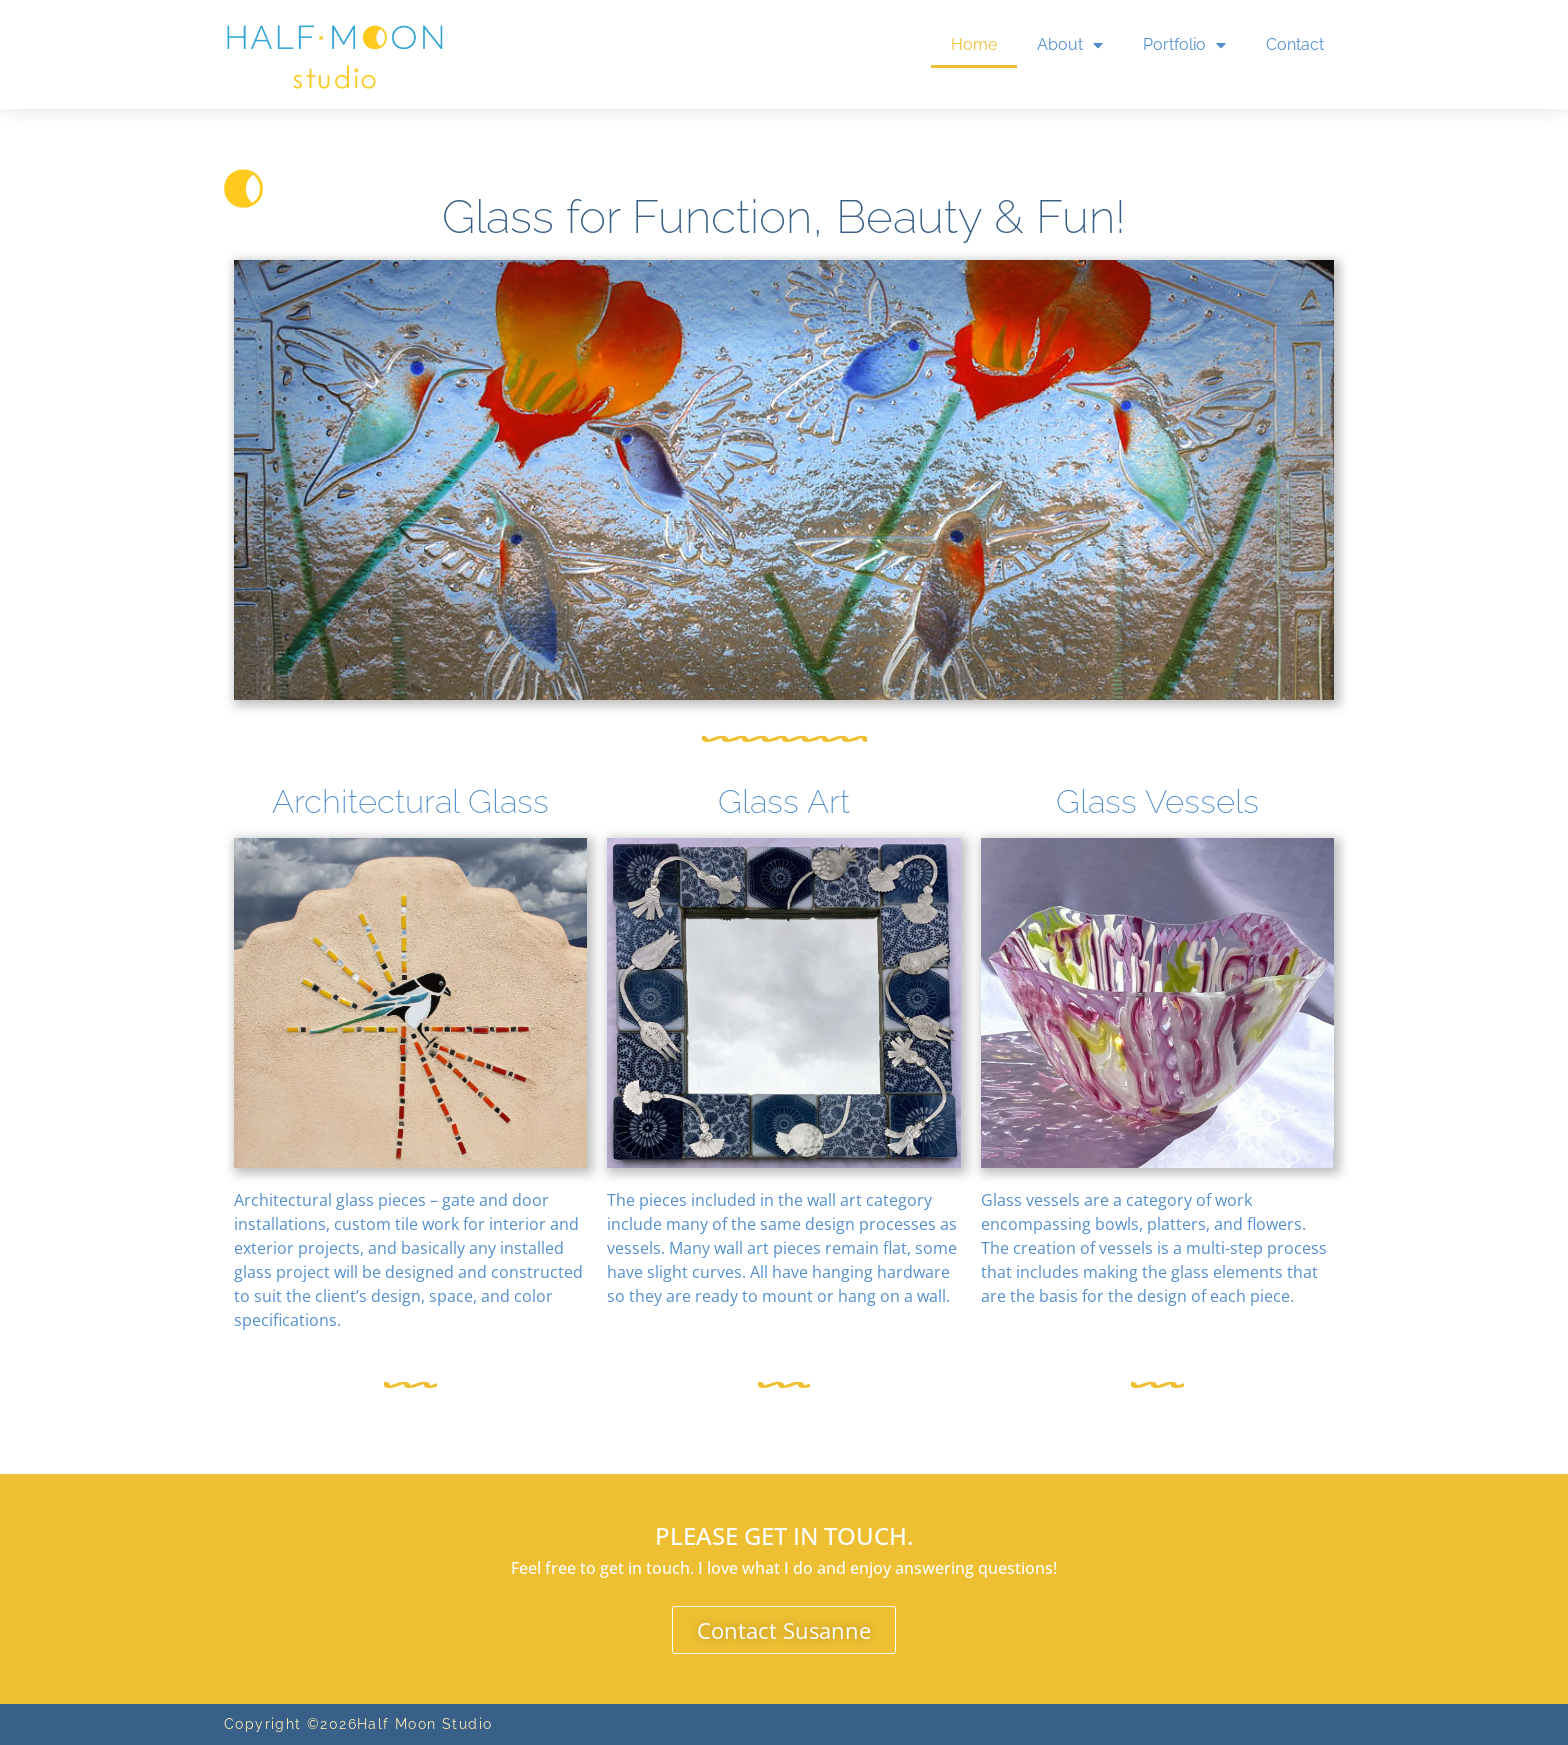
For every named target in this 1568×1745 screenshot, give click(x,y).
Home (974, 44)
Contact (1295, 44)
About (1070, 45)
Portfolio (1184, 45)
